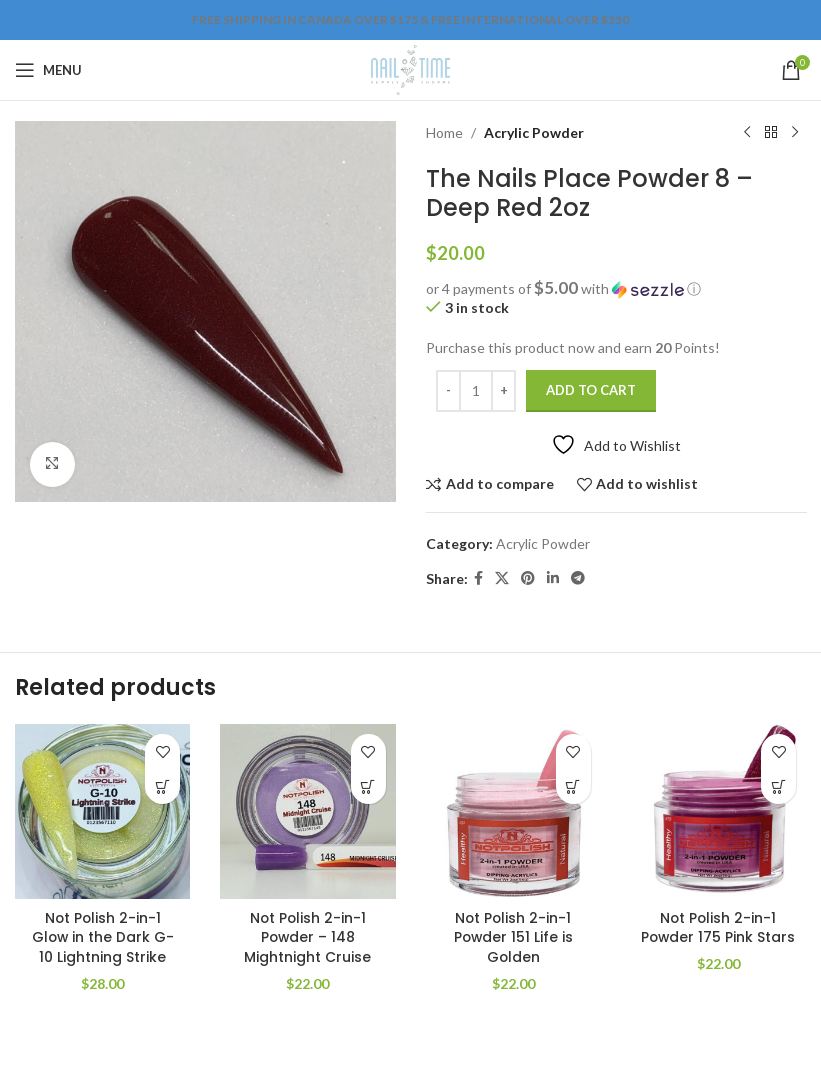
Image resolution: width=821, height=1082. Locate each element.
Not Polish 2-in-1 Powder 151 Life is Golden (513, 937)
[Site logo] (410, 68)
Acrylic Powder (534, 132)
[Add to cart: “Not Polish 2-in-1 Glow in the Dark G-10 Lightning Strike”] (162, 786)
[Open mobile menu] (48, 70)
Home (444, 132)
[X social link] (502, 578)
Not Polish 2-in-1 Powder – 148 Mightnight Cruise (307, 937)
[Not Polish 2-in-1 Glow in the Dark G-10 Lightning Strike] (102, 811)
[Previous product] (746, 133)
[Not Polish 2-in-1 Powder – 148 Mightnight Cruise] (307, 811)
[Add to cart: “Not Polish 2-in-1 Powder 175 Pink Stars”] (778, 786)
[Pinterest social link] (528, 578)
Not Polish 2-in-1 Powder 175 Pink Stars (718, 937)
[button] (616, 289)
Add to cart (591, 390)
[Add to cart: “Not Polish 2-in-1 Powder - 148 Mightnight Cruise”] (368, 786)
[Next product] (794, 133)
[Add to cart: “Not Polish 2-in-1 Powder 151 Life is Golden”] (573, 786)
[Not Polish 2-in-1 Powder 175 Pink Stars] (718, 811)
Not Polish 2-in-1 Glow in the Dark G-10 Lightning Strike (103, 937)
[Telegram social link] (578, 578)
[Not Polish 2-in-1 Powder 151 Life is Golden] (513, 811)
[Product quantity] (476, 391)
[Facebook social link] (478, 578)
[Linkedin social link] (553, 578)
